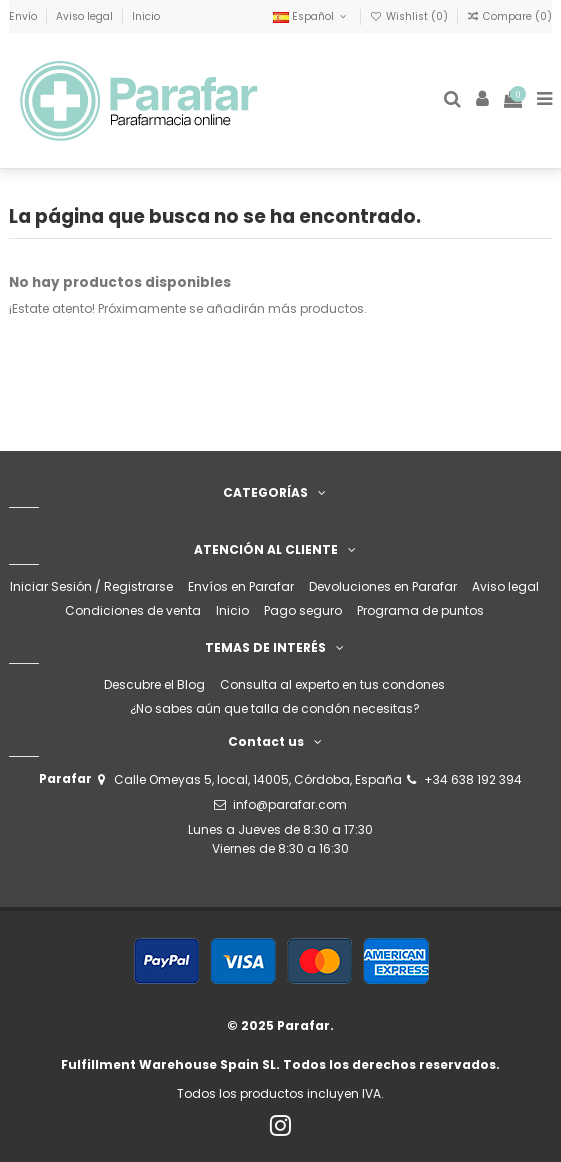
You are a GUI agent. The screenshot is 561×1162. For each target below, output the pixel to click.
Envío (24, 16)
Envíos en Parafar (241, 586)
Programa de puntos (420, 610)
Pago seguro (303, 610)
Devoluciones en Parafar (383, 586)
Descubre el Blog (154, 684)
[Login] (483, 100)
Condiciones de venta (133, 610)
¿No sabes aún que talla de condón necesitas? (275, 708)
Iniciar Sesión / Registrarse (91, 586)
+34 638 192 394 (473, 779)
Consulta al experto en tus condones (332, 684)
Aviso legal (86, 16)
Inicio (146, 16)
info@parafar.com (290, 804)
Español (311, 16)
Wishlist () (410, 16)
